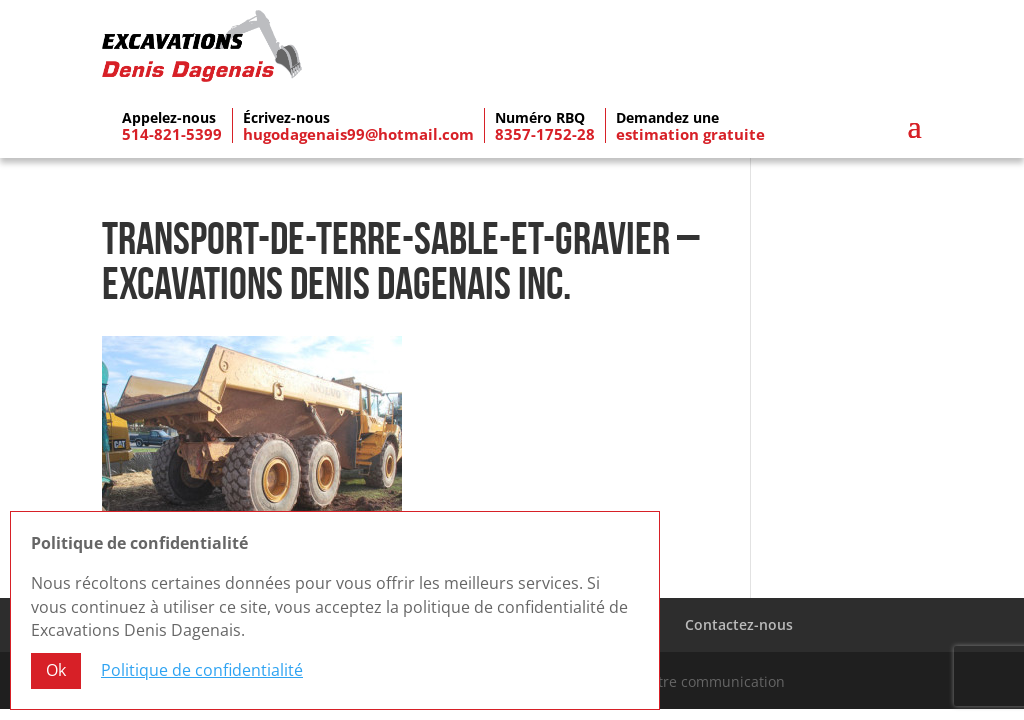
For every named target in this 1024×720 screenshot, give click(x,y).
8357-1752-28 (545, 128)
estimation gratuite (690, 128)
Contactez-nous (739, 618)
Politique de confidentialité (202, 670)
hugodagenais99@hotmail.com (358, 128)
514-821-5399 (172, 128)
